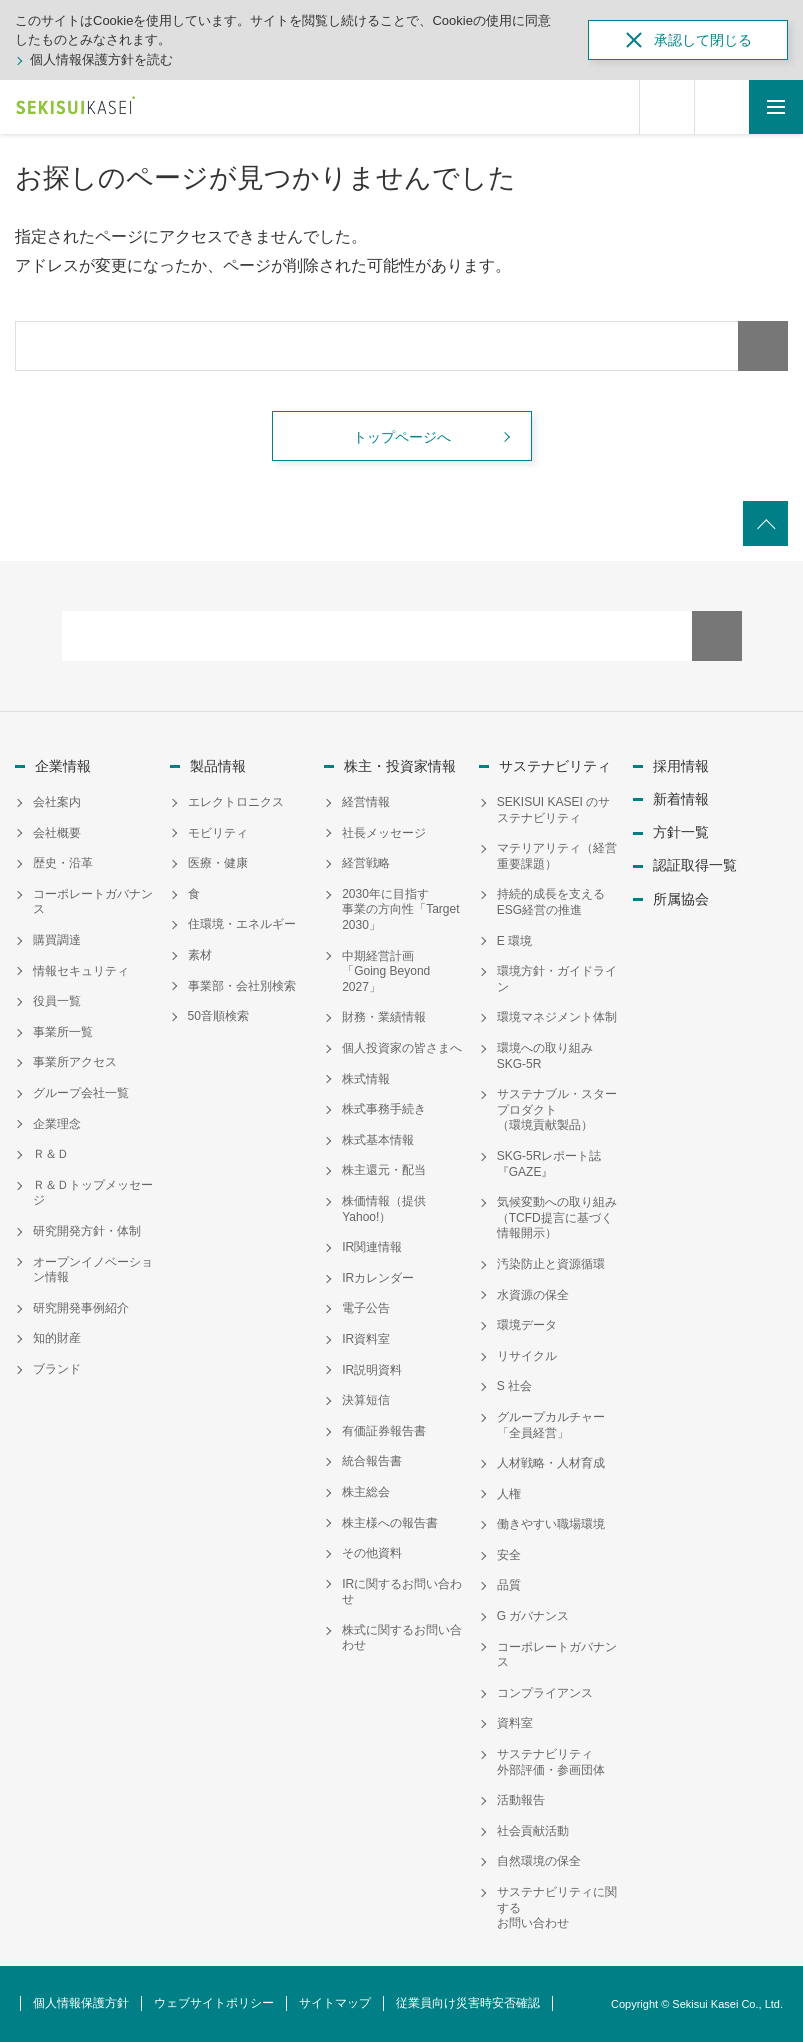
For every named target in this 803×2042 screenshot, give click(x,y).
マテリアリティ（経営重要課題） (557, 856)
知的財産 (57, 1338)
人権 (509, 1494)
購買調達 (57, 940)
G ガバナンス (533, 1616)
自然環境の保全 (539, 1861)
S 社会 (514, 1386)
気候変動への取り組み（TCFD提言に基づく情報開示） (557, 1217)
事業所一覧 (63, 1032)
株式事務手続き (384, 1109)
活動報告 (521, 1800)
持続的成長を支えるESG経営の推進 (551, 902)
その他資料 (372, 1553)
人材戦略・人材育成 (551, 1463)
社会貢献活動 (533, 1831)
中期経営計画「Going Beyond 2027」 (386, 971)
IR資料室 (366, 1339)
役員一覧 (57, 1001)
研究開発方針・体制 (87, 1231)
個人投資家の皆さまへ (402, 1048)
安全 (509, 1555)
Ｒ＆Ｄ (51, 1154)
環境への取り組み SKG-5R (551, 1056)
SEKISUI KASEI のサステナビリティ (553, 810)
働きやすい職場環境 (551, 1524)
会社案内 (57, 802)
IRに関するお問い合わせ (402, 1592)
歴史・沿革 (63, 863)
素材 (200, 955)
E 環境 (514, 941)
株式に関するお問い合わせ (402, 1638)
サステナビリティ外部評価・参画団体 (551, 1762)
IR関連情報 (372, 1247)
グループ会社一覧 (81, 1093)
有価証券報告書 (384, 1431)
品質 (509, 1585)
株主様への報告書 (390, 1523)
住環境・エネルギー (242, 924)
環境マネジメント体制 (557, 1017)
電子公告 (366, 1308)
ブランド (57, 1369)
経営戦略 (366, 863)
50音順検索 (218, 1016)
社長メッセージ (384, 833)
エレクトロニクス (236, 802)
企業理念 (57, 1124)
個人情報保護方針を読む (101, 59)
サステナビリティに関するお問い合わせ (557, 1907)
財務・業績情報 (384, 1017)
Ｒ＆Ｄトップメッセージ (93, 1193)
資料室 (515, 1723)
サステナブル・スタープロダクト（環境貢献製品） (557, 1109)
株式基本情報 (378, 1140)
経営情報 (366, 802)
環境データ (527, 1325)
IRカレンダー (378, 1278)
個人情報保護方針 (81, 2003)
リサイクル (527, 1356)
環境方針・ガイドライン (557, 979)
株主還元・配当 (384, 1170)
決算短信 (366, 1400)
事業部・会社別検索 (242, 986)
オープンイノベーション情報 (93, 1270)
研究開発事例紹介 (81, 1308)
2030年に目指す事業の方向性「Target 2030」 (400, 909)
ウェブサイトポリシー (214, 2003)
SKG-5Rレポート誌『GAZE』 (549, 1164)
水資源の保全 (533, 1295)
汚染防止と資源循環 (551, 1264)
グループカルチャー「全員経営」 (551, 1425)
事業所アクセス (75, 1062)
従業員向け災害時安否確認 (468, 2003)
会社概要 (57, 833)
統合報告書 (372, 1461)
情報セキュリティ (81, 971)
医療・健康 (218, 863)
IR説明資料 (372, 1370)
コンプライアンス (545, 1693)
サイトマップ (335, 2003)
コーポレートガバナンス (93, 902)
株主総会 (366, 1492)
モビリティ (218, 833)
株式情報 (366, 1079)
